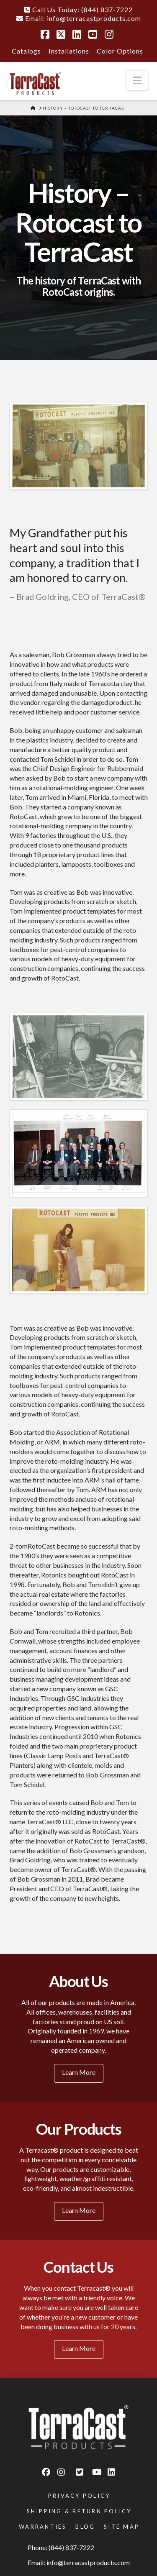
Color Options (120, 51)
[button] (137, 80)
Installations (69, 51)
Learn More (78, 2072)
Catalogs (26, 51)
